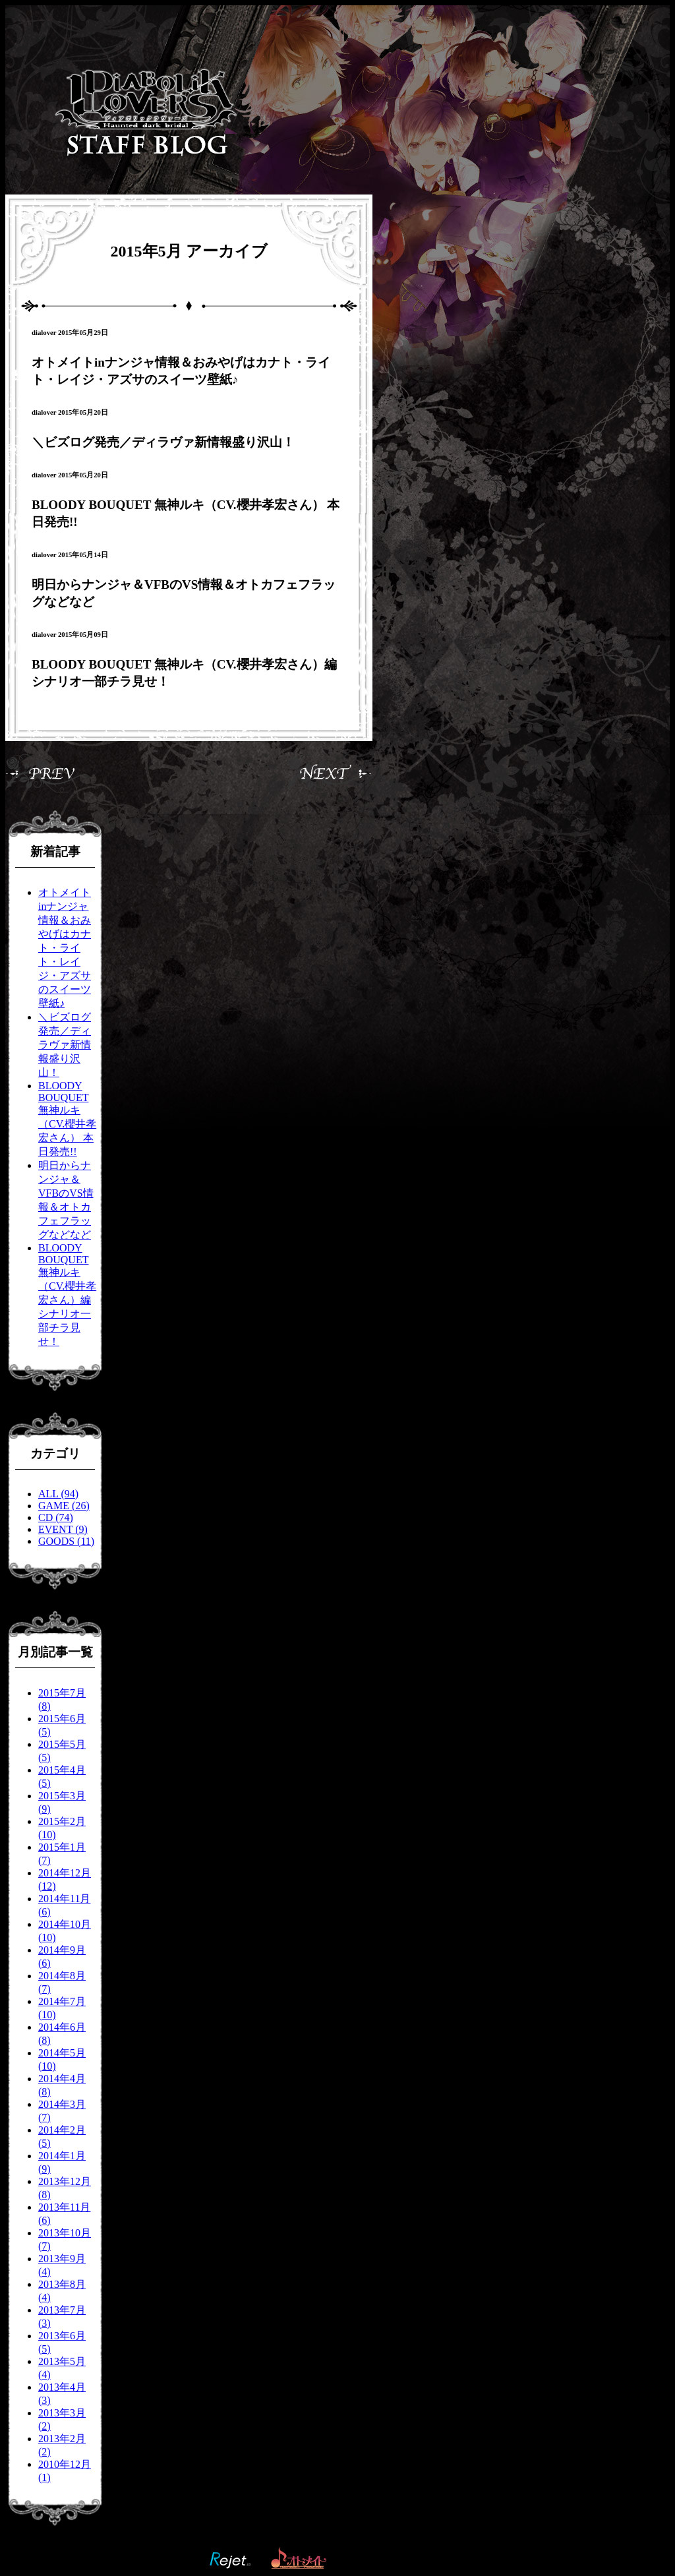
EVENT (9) (63, 1529)
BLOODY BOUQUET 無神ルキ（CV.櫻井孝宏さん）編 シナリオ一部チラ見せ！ (67, 1294)
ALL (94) (58, 1493)
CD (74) (55, 1517)
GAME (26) (64, 1505)
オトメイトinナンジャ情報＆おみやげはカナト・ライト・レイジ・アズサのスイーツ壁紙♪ (64, 948)
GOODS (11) (66, 1541)
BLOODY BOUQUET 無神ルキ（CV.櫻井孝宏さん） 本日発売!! (67, 1118)
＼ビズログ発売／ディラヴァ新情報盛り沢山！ (163, 442)
